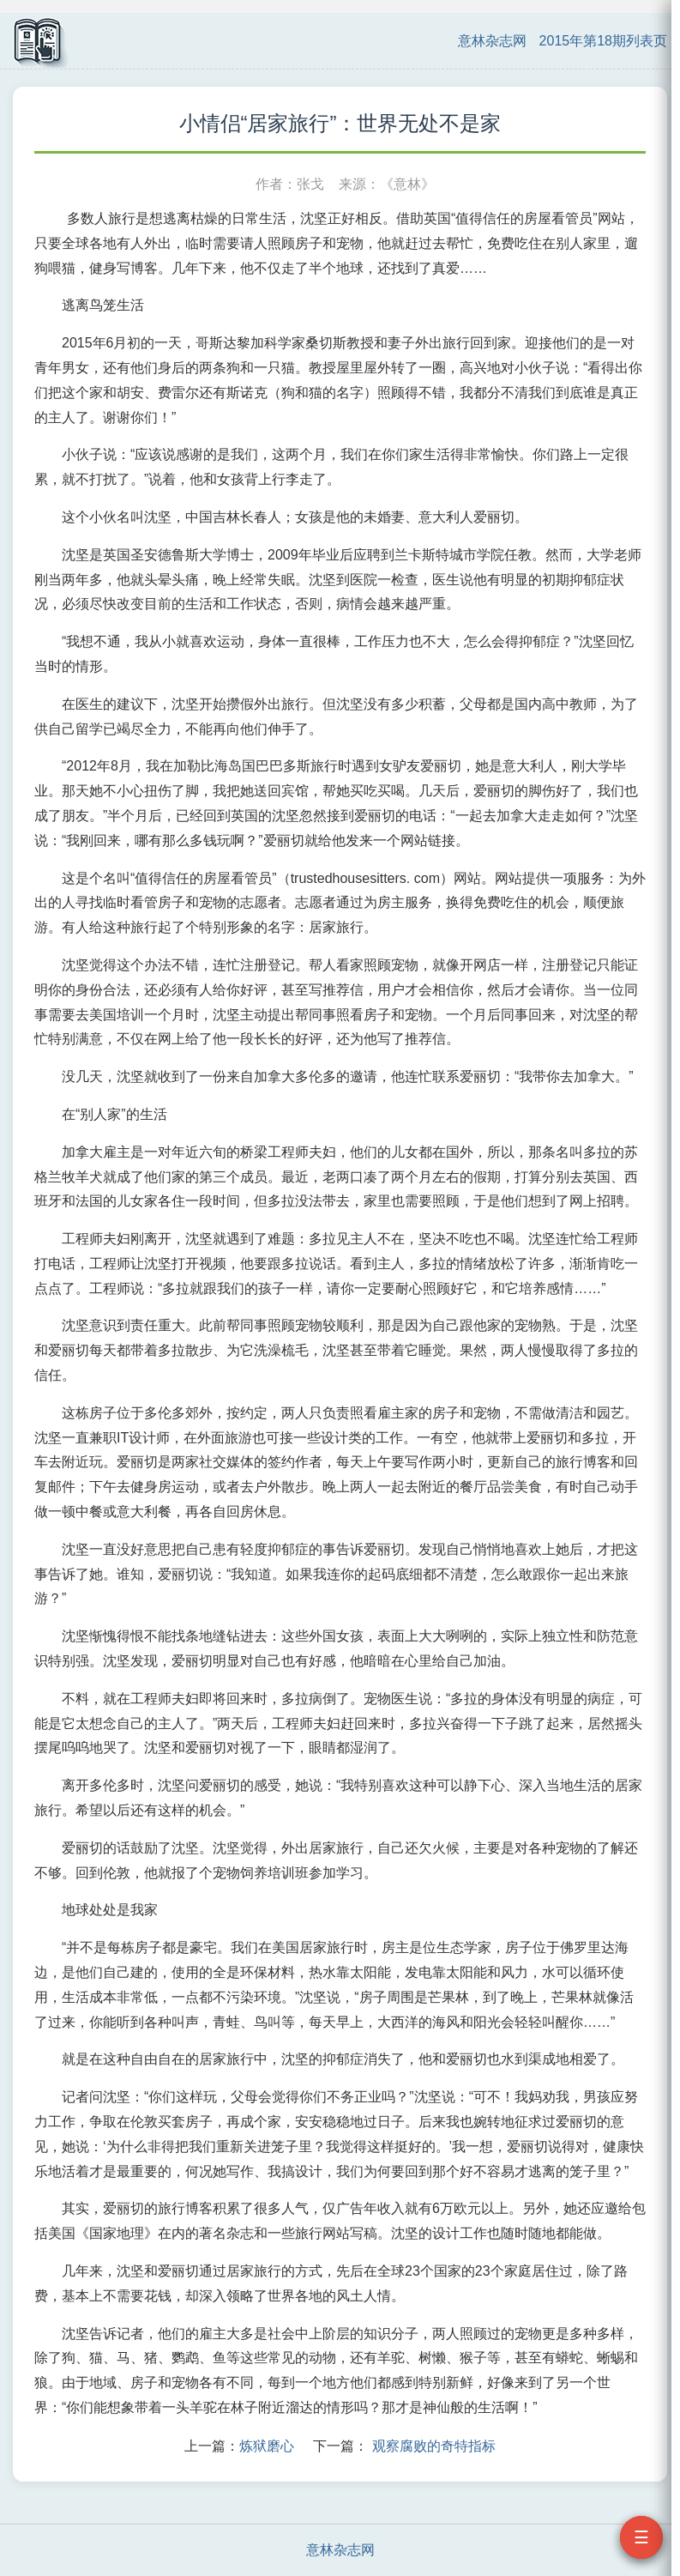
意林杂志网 (492, 40)
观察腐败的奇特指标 (434, 2446)
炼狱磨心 (266, 2446)
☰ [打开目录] (641, 2537)
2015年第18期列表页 (603, 40)
